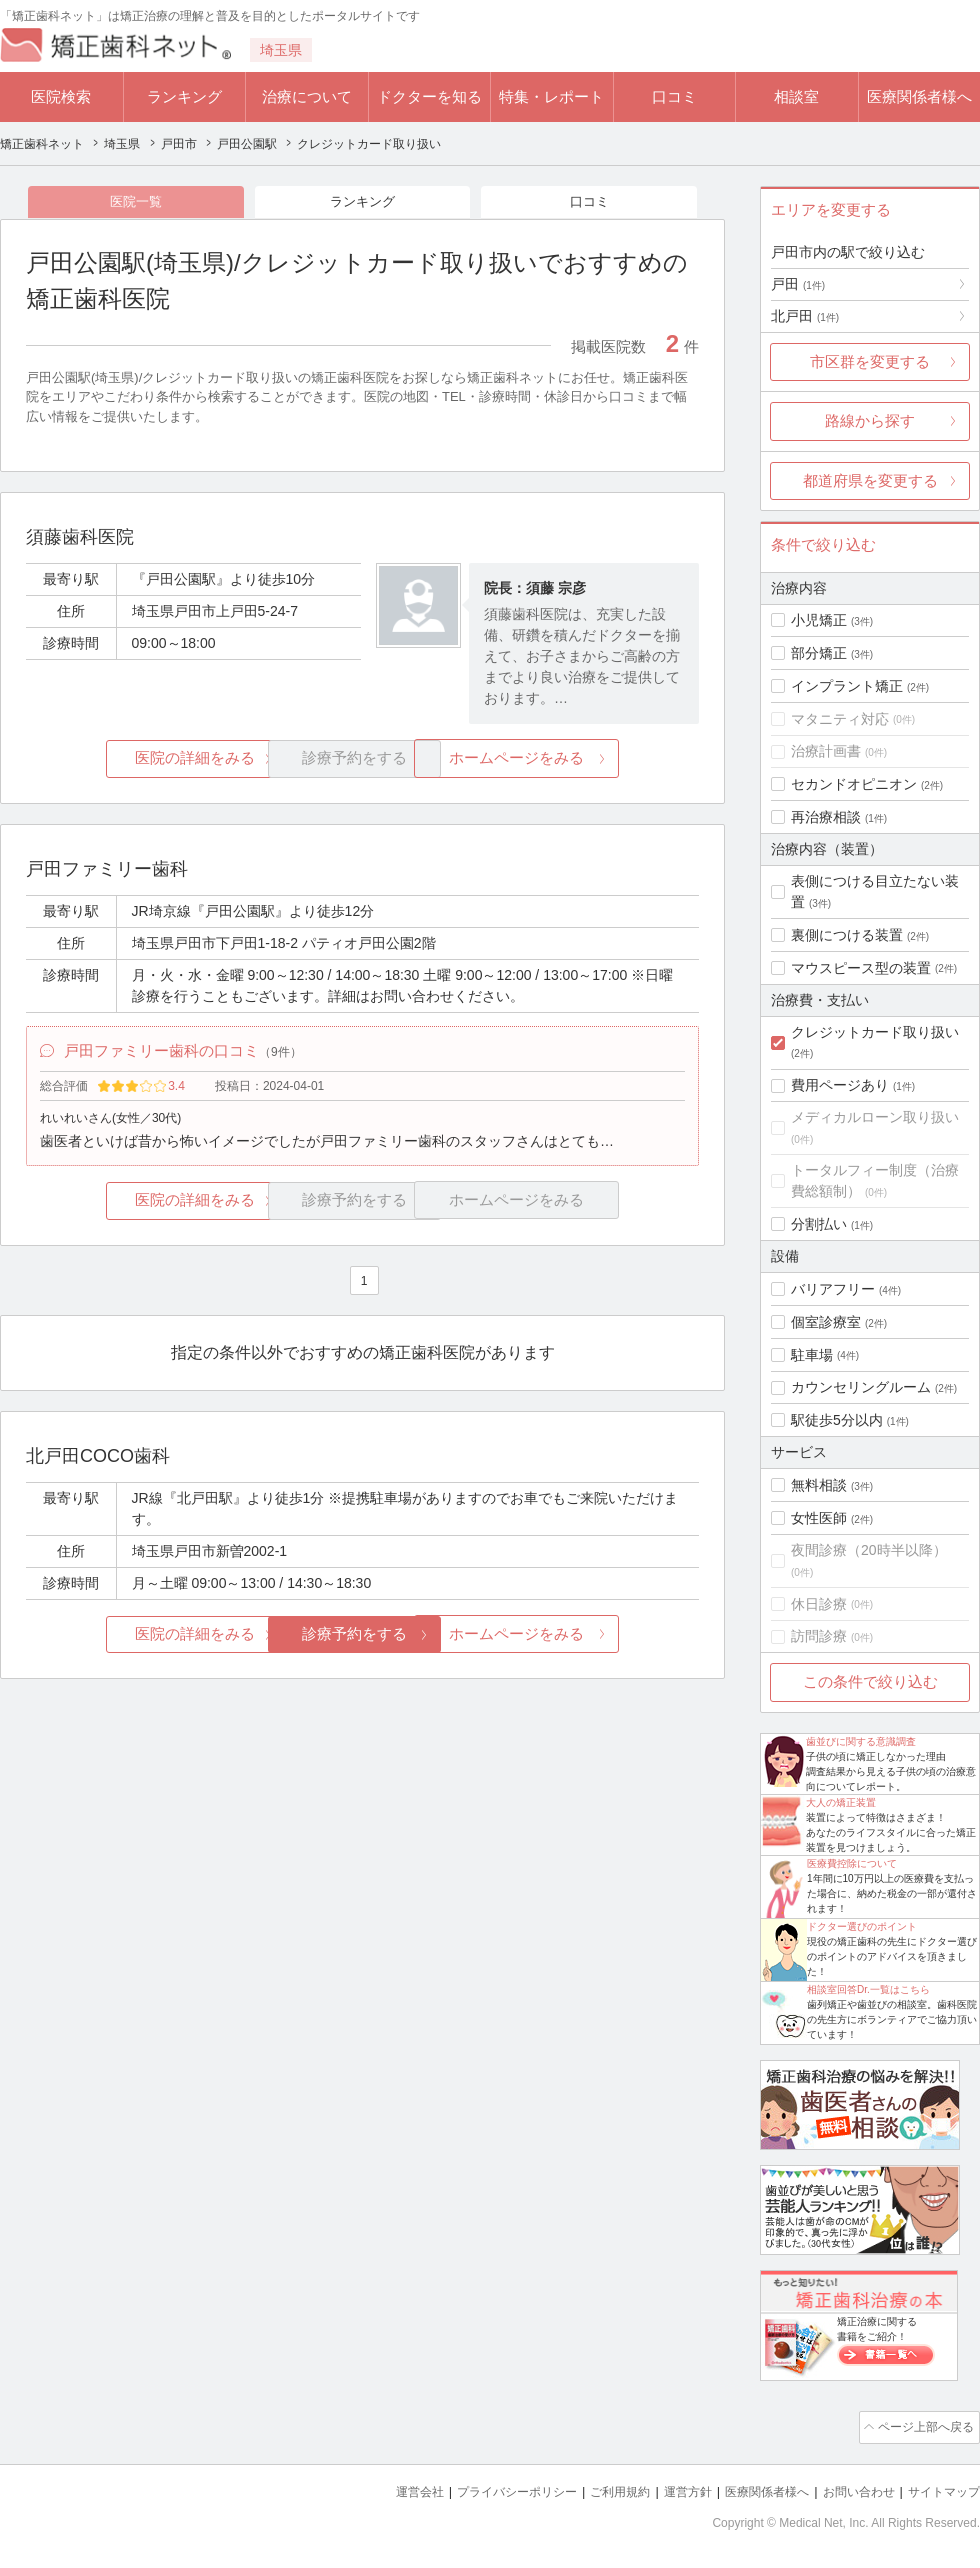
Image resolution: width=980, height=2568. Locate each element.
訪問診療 (819, 1636)
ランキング (184, 96)
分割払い (819, 1224)
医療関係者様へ (919, 96)
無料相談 (819, 1485)
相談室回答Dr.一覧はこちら (868, 1989)
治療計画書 (826, 751)
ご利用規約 (594, 2488)
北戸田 (805, 316)
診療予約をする (362, 1641)
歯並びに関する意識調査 (861, 1741)
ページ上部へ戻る (923, 2426)
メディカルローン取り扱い (875, 1117)
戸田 (798, 284)
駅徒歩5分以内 (837, 1420)
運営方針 (667, 2488)
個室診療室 (826, 1322)
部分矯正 (819, 653)
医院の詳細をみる (138, 761)
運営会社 (380, 2488)
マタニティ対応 (840, 719)
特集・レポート (551, 96)
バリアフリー (833, 1289)
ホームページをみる (587, 761)
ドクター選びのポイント (862, 1926)
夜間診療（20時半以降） (869, 1550)
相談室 (796, 96)
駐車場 (812, 1355)
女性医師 (819, 1518)
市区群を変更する (870, 361)
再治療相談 (826, 817)
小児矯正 (819, 620)
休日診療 (819, 1604)
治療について (307, 96)
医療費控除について (852, 1863)
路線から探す (870, 420)
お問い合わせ (850, 2488)
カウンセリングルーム (861, 1387)
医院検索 (61, 96)
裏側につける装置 (847, 935)
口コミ (674, 96)
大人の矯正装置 (841, 1802)
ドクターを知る (429, 96)
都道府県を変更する (870, 480)
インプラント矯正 (847, 686)
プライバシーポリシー (484, 2488)
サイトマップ (941, 2488)
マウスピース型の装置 (861, 968)
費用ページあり (840, 1085)
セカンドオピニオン (854, 784)
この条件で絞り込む (870, 1681)
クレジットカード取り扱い (875, 1032)
